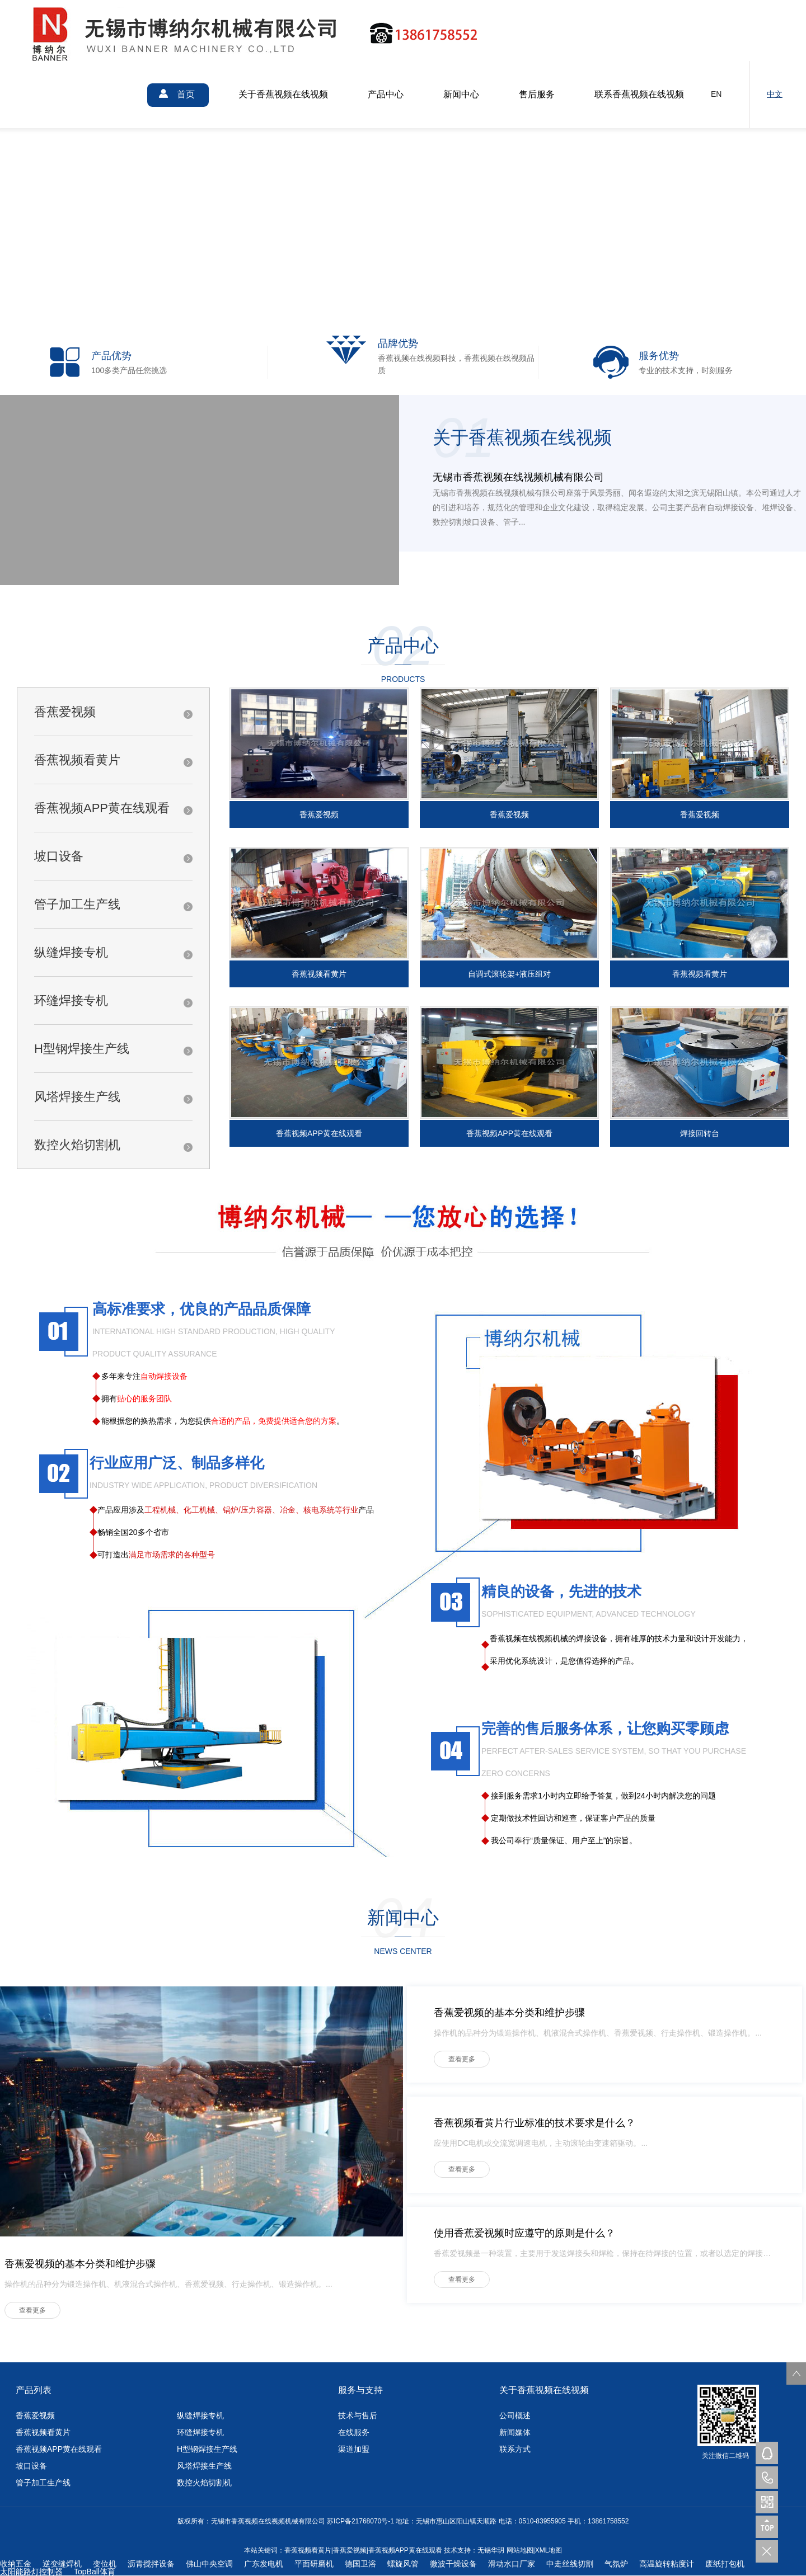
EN (716, 94)
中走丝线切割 (569, 2564)
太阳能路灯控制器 (31, 2571)
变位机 (104, 2564)
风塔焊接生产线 (204, 2465)
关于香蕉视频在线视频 (283, 94)
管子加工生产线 (43, 2482)
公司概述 (515, 2415)
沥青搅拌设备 (151, 2564)
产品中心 (386, 94)
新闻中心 (461, 94)
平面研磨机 (314, 2564)
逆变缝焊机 (62, 2564)
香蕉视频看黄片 (43, 2432)
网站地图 (520, 2550)
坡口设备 (31, 2465)
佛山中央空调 (209, 2564)
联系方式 (515, 2449)
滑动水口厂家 (511, 2564)
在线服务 (353, 2432)
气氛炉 (616, 2564)
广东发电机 (263, 2564)
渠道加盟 (353, 2449)
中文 (774, 94)
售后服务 (537, 94)
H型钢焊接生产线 (207, 2449)
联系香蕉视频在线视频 (639, 94)
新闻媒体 (515, 2432)
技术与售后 (357, 2415)
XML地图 (549, 2550)
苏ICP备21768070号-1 (360, 2521)
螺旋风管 (403, 2564)
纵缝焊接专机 (200, 2415)
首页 (186, 94)
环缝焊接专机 (200, 2432)
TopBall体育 (94, 2571)
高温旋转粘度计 (666, 2564)
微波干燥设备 (453, 2564)
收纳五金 (15, 2564)
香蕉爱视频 (35, 2415)
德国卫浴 (360, 2564)
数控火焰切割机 (204, 2482)
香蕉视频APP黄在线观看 (59, 2449)
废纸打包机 (724, 2564)
